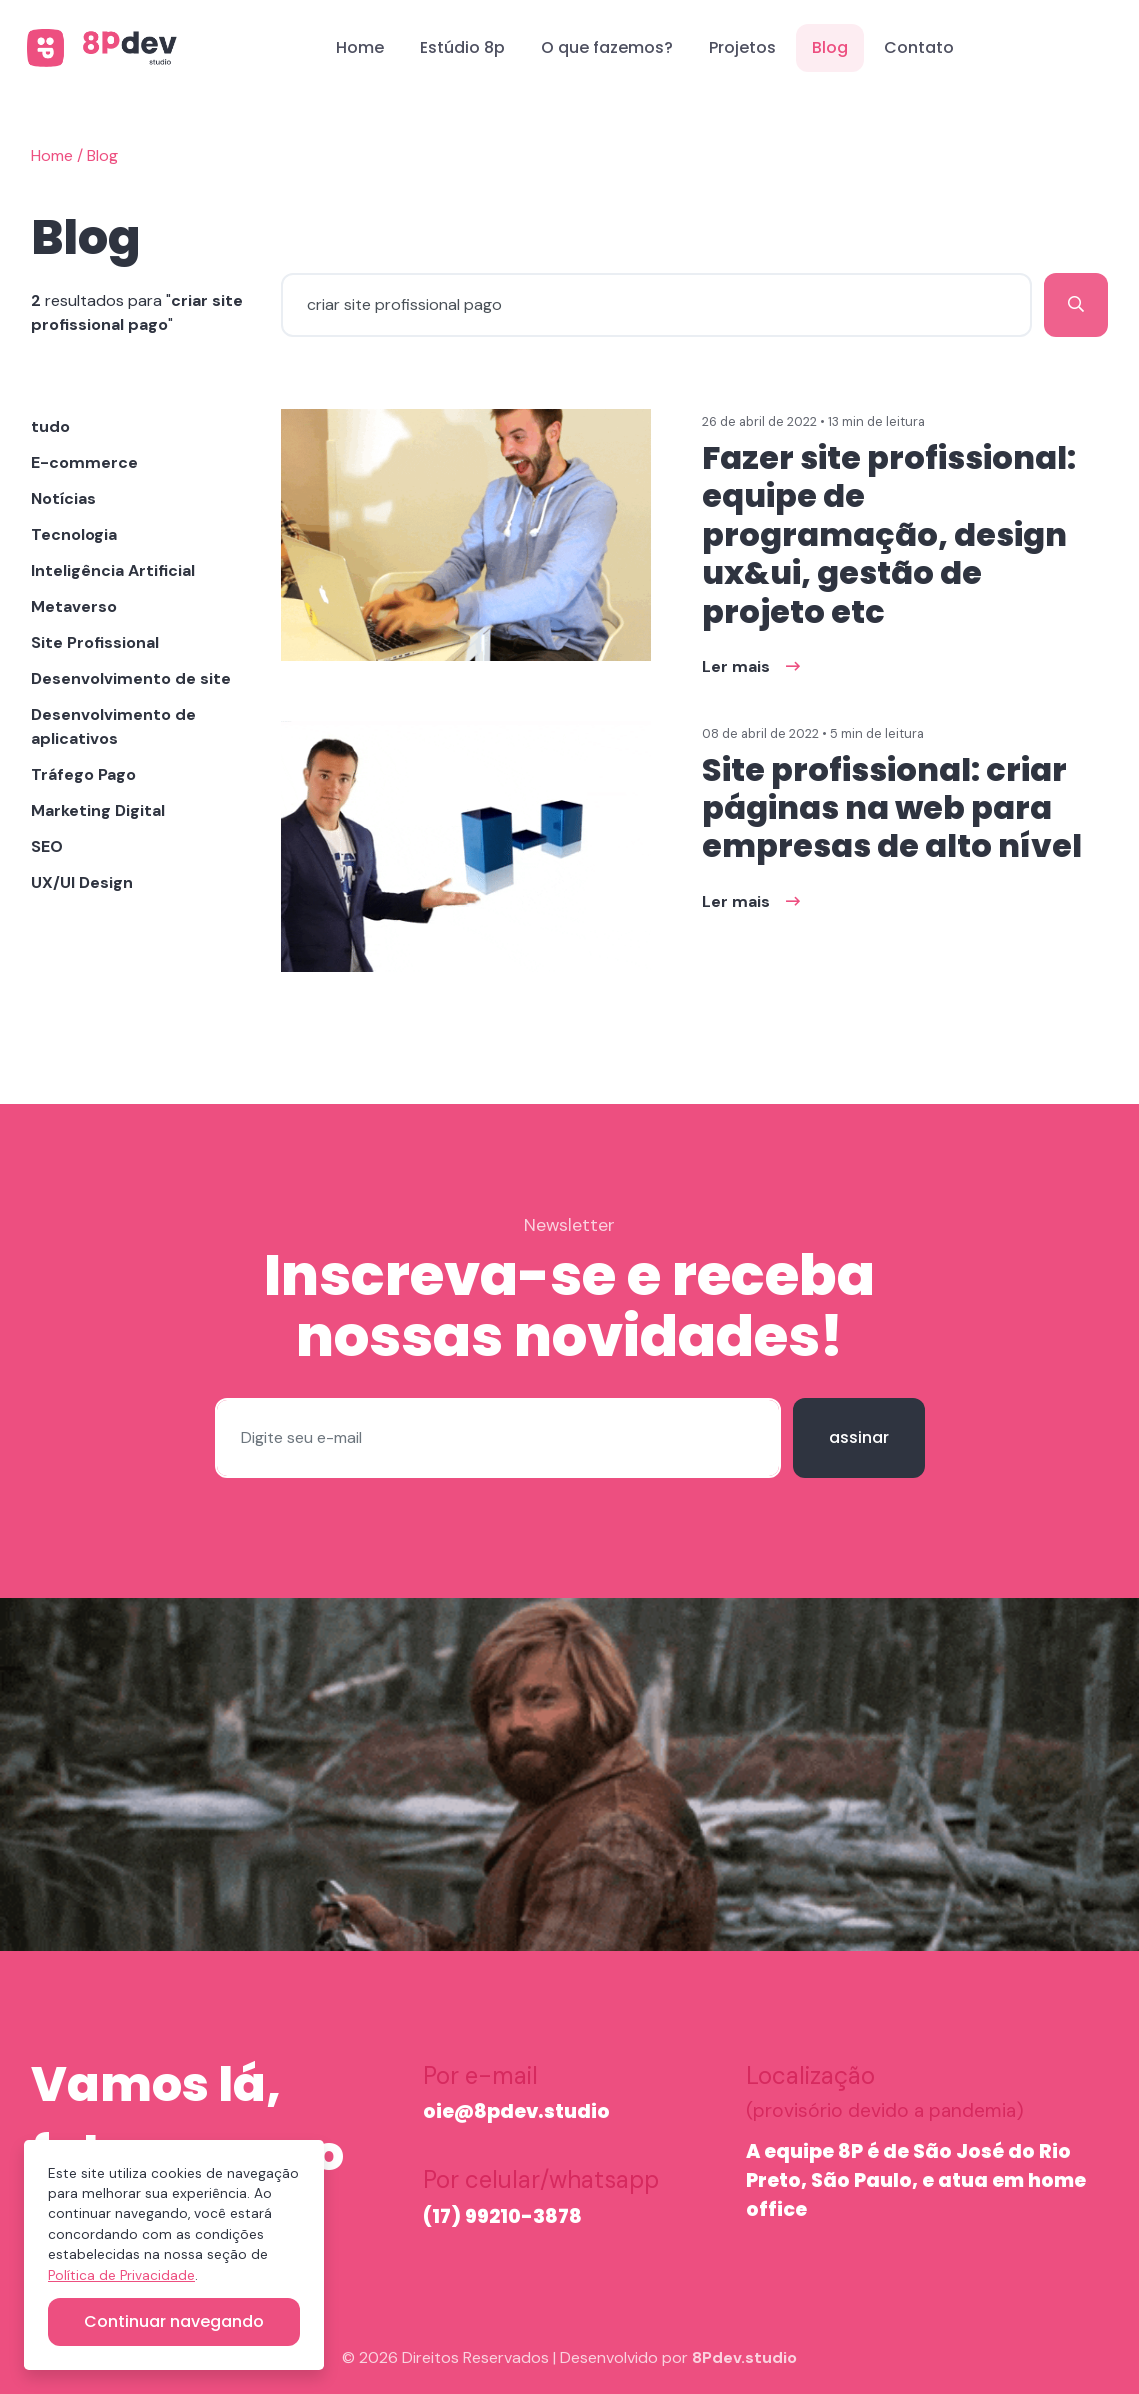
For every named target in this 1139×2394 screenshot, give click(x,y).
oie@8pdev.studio (516, 2111)
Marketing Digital (98, 810)
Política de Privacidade (121, 2275)
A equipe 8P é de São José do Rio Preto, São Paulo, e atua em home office (916, 2180)
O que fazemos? (607, 47)
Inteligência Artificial (113, 570)
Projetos (742, 47)
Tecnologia (74, 534)
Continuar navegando (174, 2321)
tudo (50, 426)
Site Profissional (95, 642)
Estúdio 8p (462, 47)
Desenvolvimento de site (131, 678)
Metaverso (74, 606)
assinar (859, 1437)
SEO (47, 846)
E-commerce (84, 462)
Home (360, 47)
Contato (919, 47)
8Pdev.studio (744, 2357)
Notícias (63, 498)
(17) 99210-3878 (502, 2216)
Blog (830, 47)
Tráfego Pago (83, 774)
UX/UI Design (82, 882)
